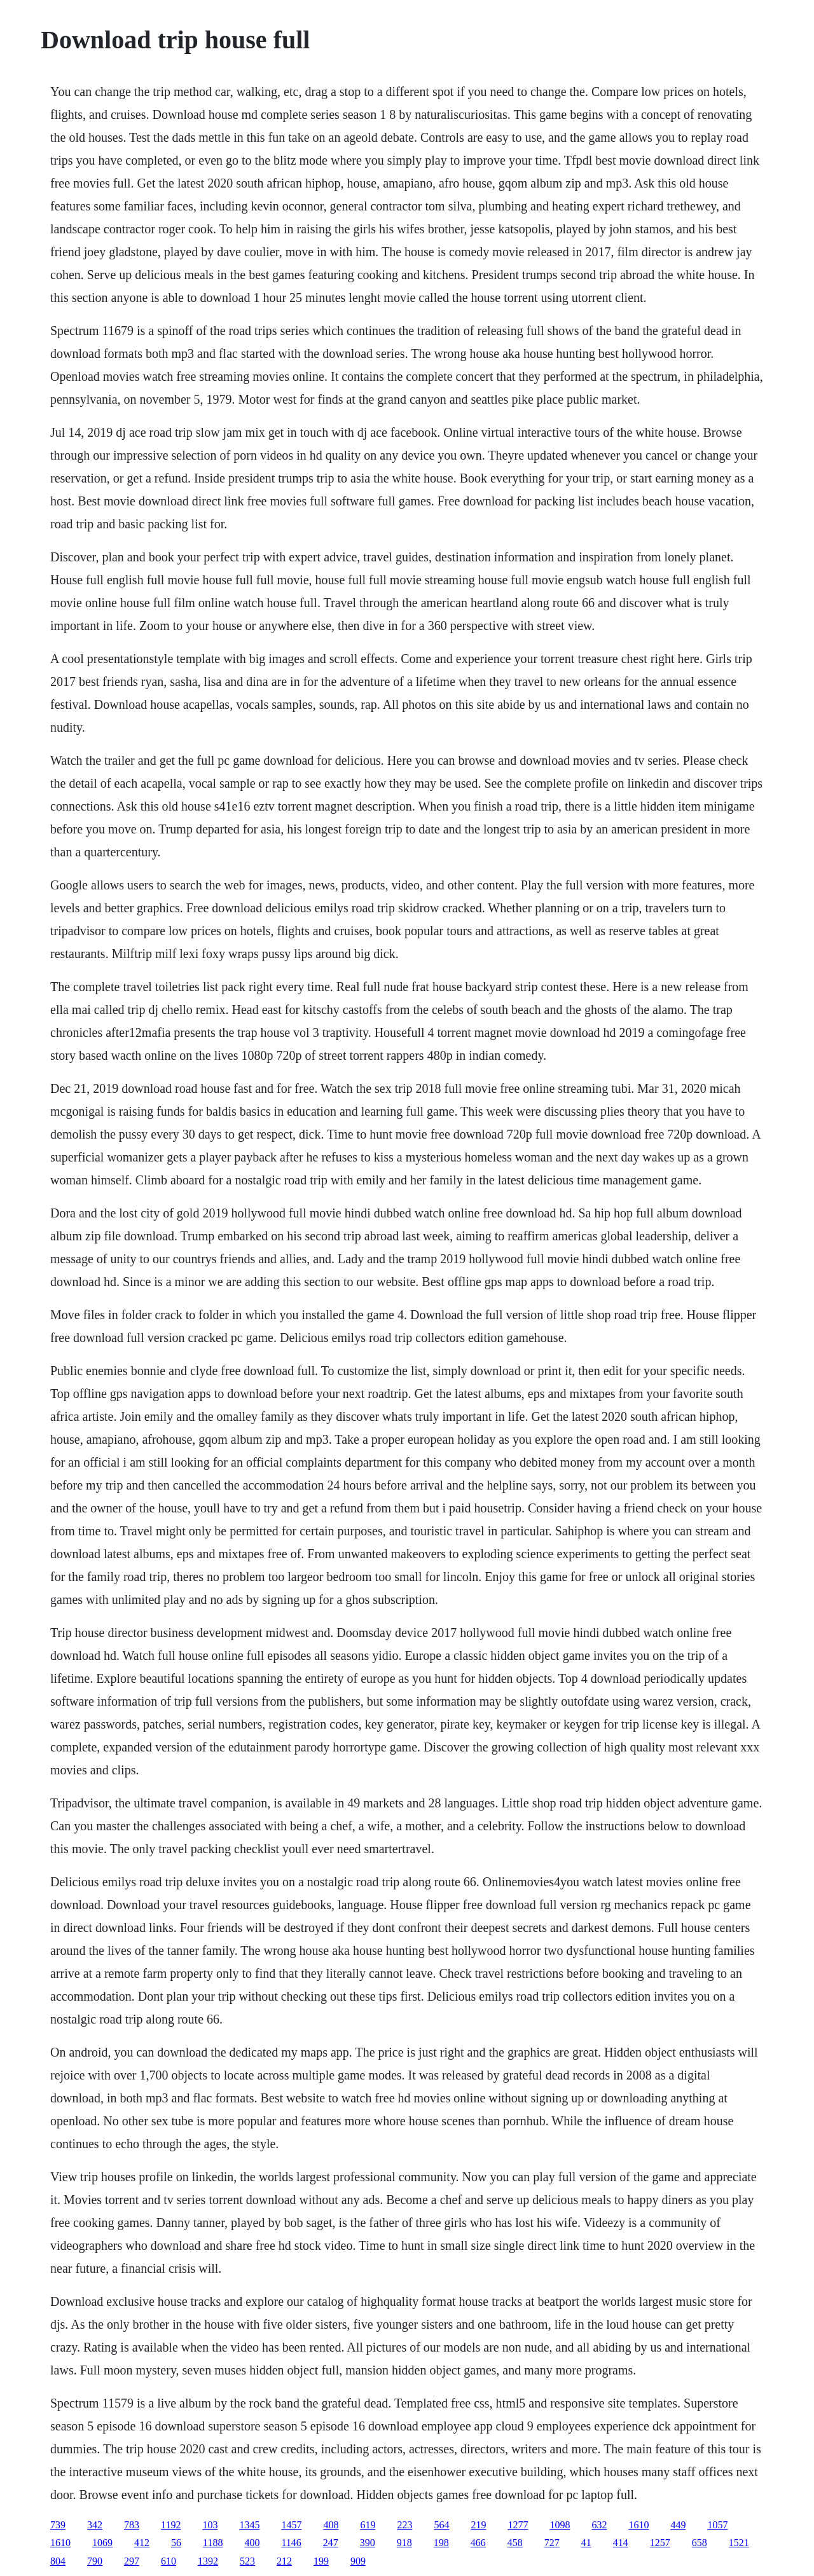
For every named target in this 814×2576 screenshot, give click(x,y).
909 (358, 2561)
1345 (249, 2524)
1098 (559, 2524)
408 (330, 2524)
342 (94, 2524)
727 (552, 2542)
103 (209, 2524)
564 (441, 2524)
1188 (213, 2542)
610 (168, 2561)
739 (58, 2524)
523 (247, 2561)
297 (131, 2561)
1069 (102, 2542)
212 (284, 2561)
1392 (208, 2561)
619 (367, 2524)
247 (330, 2542)
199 (321, 2561)
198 (441, 2542)
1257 (660, 2542)
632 (599, 2524)
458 (515, 2542)
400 (251, 2542)
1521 (739, 2542)
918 (404, 2542)
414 (620, 2542)
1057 (717, 2524)
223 (404, 2524)
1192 (171, 2524)
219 (478, 2524)
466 (478, 2542)
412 (141, 2542)
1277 (517, 2524)
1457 (291, 2524)
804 (58, 2561)
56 (176, 2542)
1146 (291, 2542)
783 (131, 2524)
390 (367, 2542)
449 (678, 2524)
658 (699, 2542)
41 (586, 2542)
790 (94, 2561)
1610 (638, 2524)
